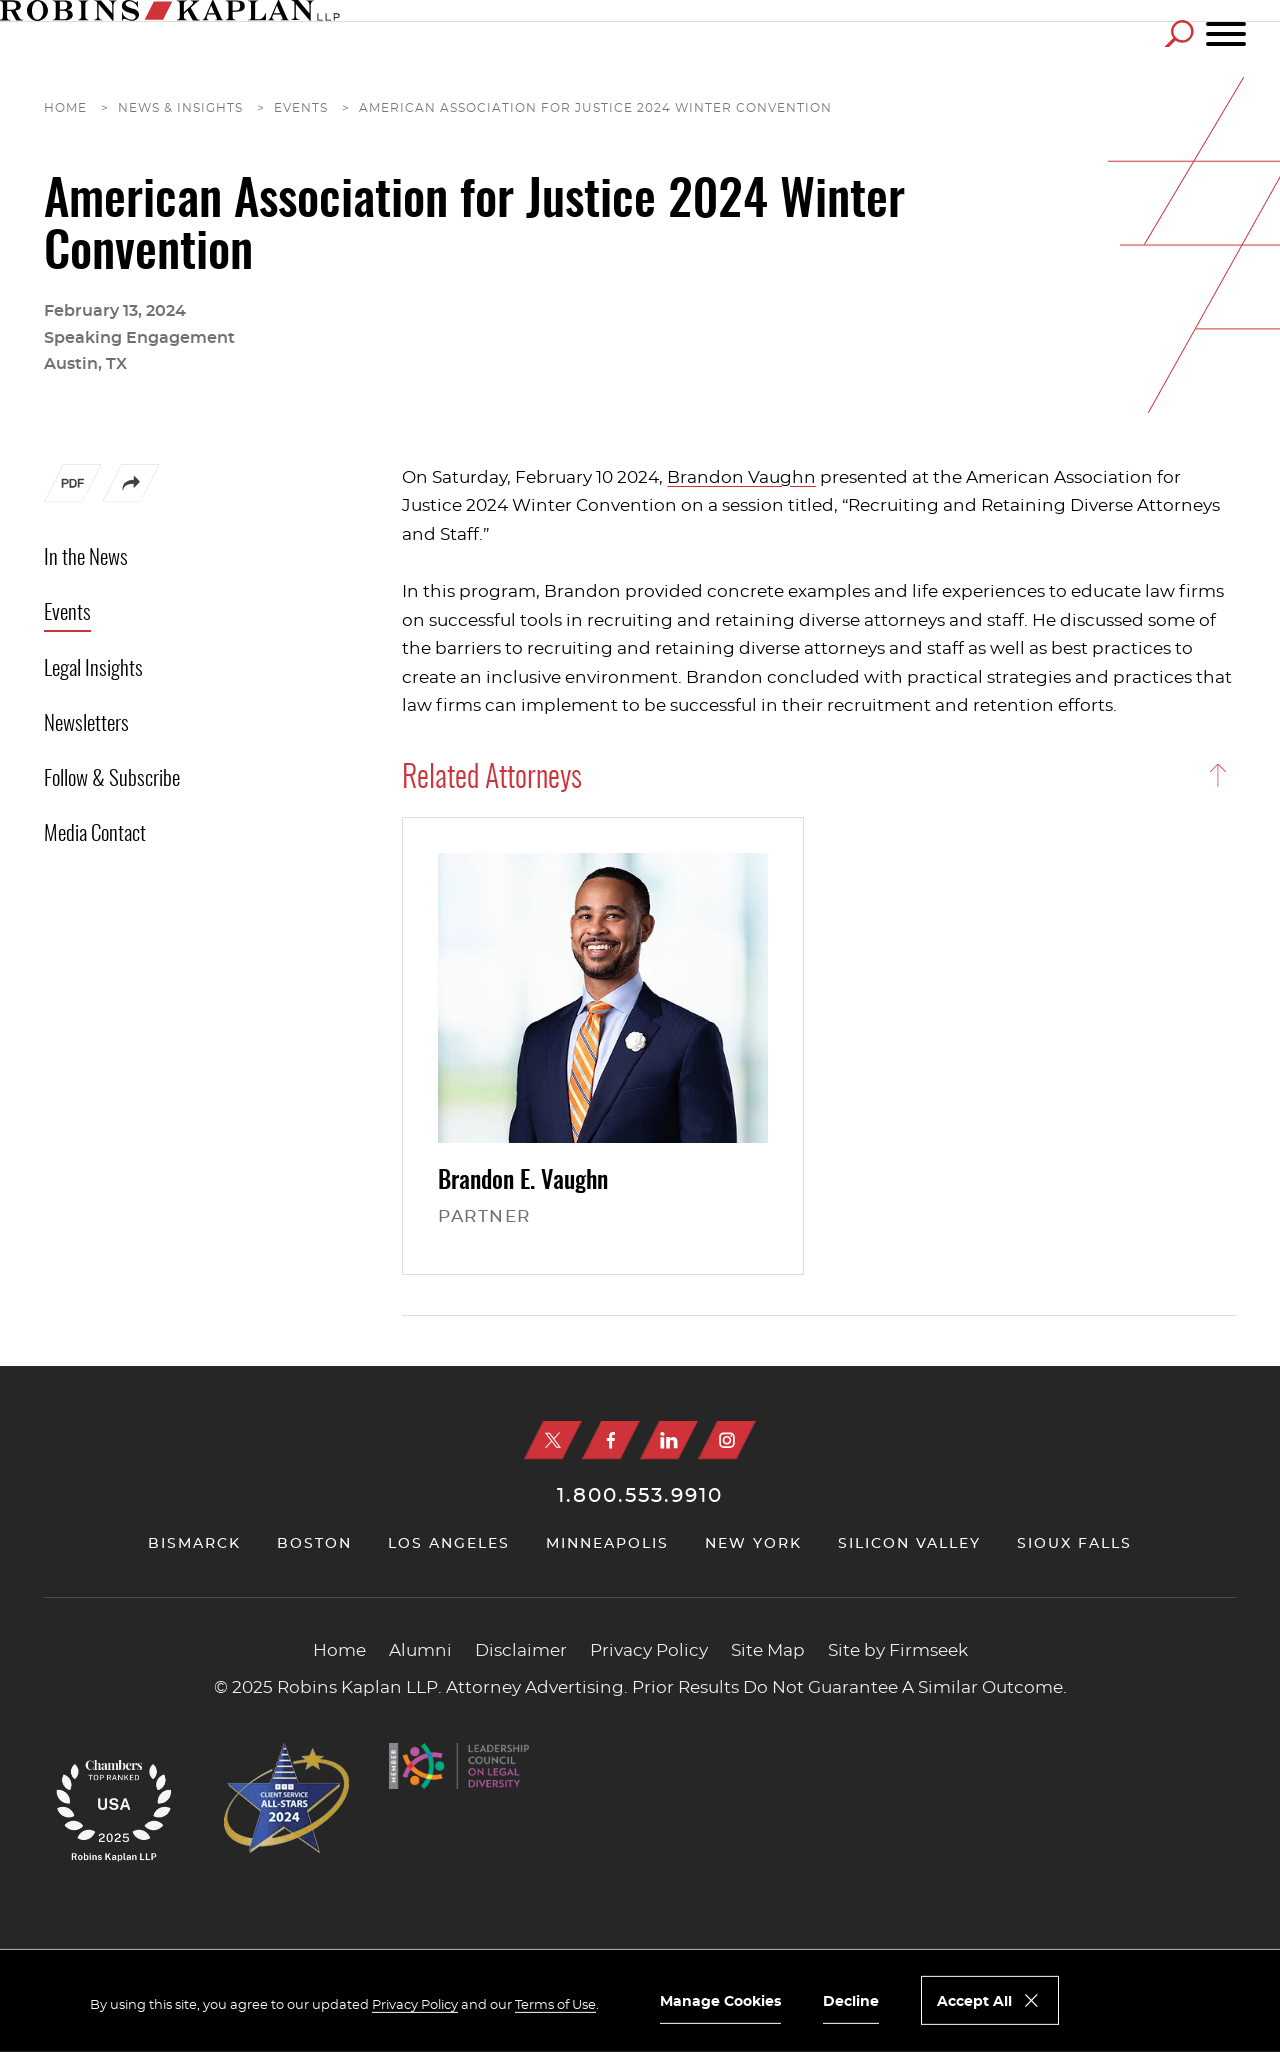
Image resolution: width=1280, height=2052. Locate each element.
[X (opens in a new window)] (553, 1440)
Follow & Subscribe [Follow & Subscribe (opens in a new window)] (112, 779)
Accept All (974, 2002)
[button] (131, 498)
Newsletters (86, 724)
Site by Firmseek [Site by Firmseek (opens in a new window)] (898, 1651)
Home (65, 108)
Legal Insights (93, 669)
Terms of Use (555, 2005)
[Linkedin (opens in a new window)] (669, 1440)
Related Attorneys (492, 779)
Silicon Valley (909, 1544)
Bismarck (194, 1544)
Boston (314, 1544)
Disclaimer (521, 1651)
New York (753, 1544)
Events (301, 108)
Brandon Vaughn (741, 477)
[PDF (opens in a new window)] (73, 488)
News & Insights (180, 108)
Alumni (420, 1651)
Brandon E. (523, 1181)
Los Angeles (449, 1544)
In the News (86, 558)
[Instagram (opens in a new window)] (727, 1440)
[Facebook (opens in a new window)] (611, 1440)
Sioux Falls (1074, 1544)
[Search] (1179, 33)
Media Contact (95, 834)
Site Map (768, 1651)
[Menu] (1226, 35)
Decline (851, 2002)
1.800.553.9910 (640, 1496)
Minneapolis (607, 1544)
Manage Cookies (720, 2002)
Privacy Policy (649, 1651)
